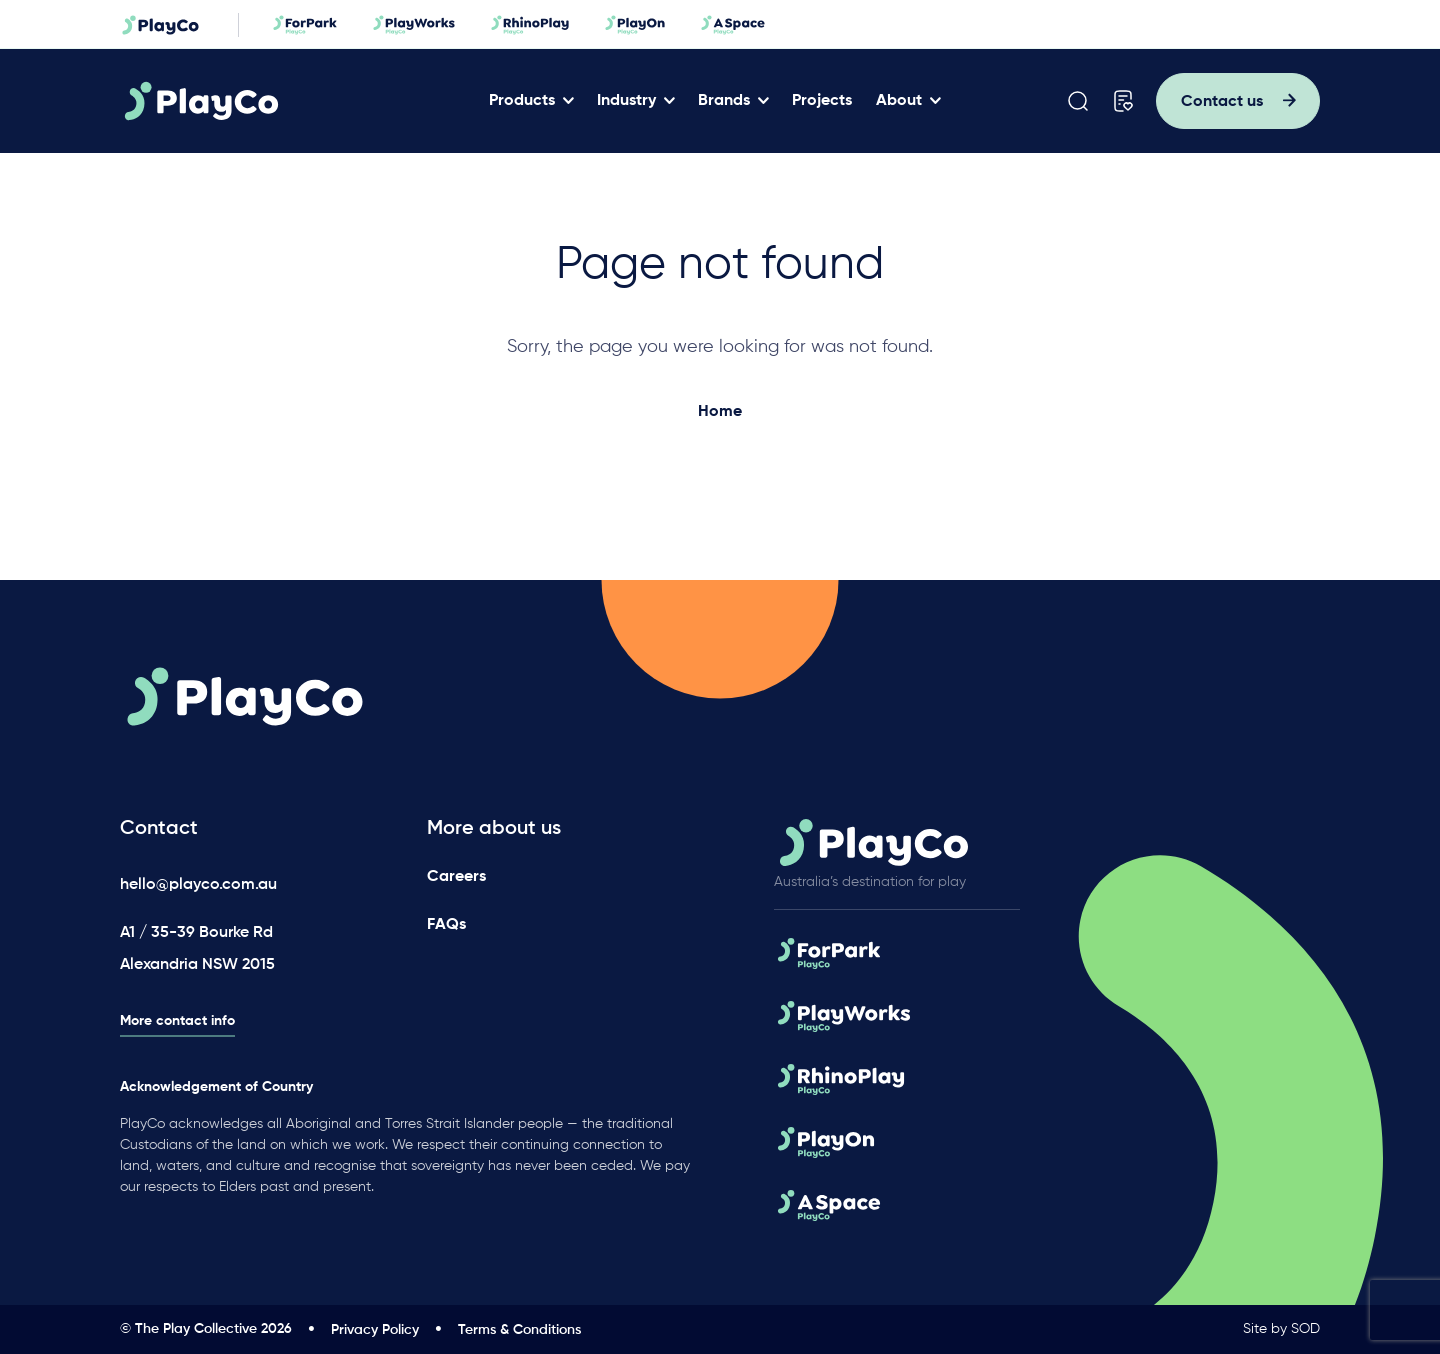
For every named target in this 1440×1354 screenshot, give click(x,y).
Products (522, 101)
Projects (822, 101)
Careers (456, 877)
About (899, 101)
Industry (626, 101)
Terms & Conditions (519, 1330)
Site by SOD (1281, 1329)
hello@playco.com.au (198, 885)
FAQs (446, 925)
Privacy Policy (375, 1330)
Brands (724, 101)
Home (720, 412)
